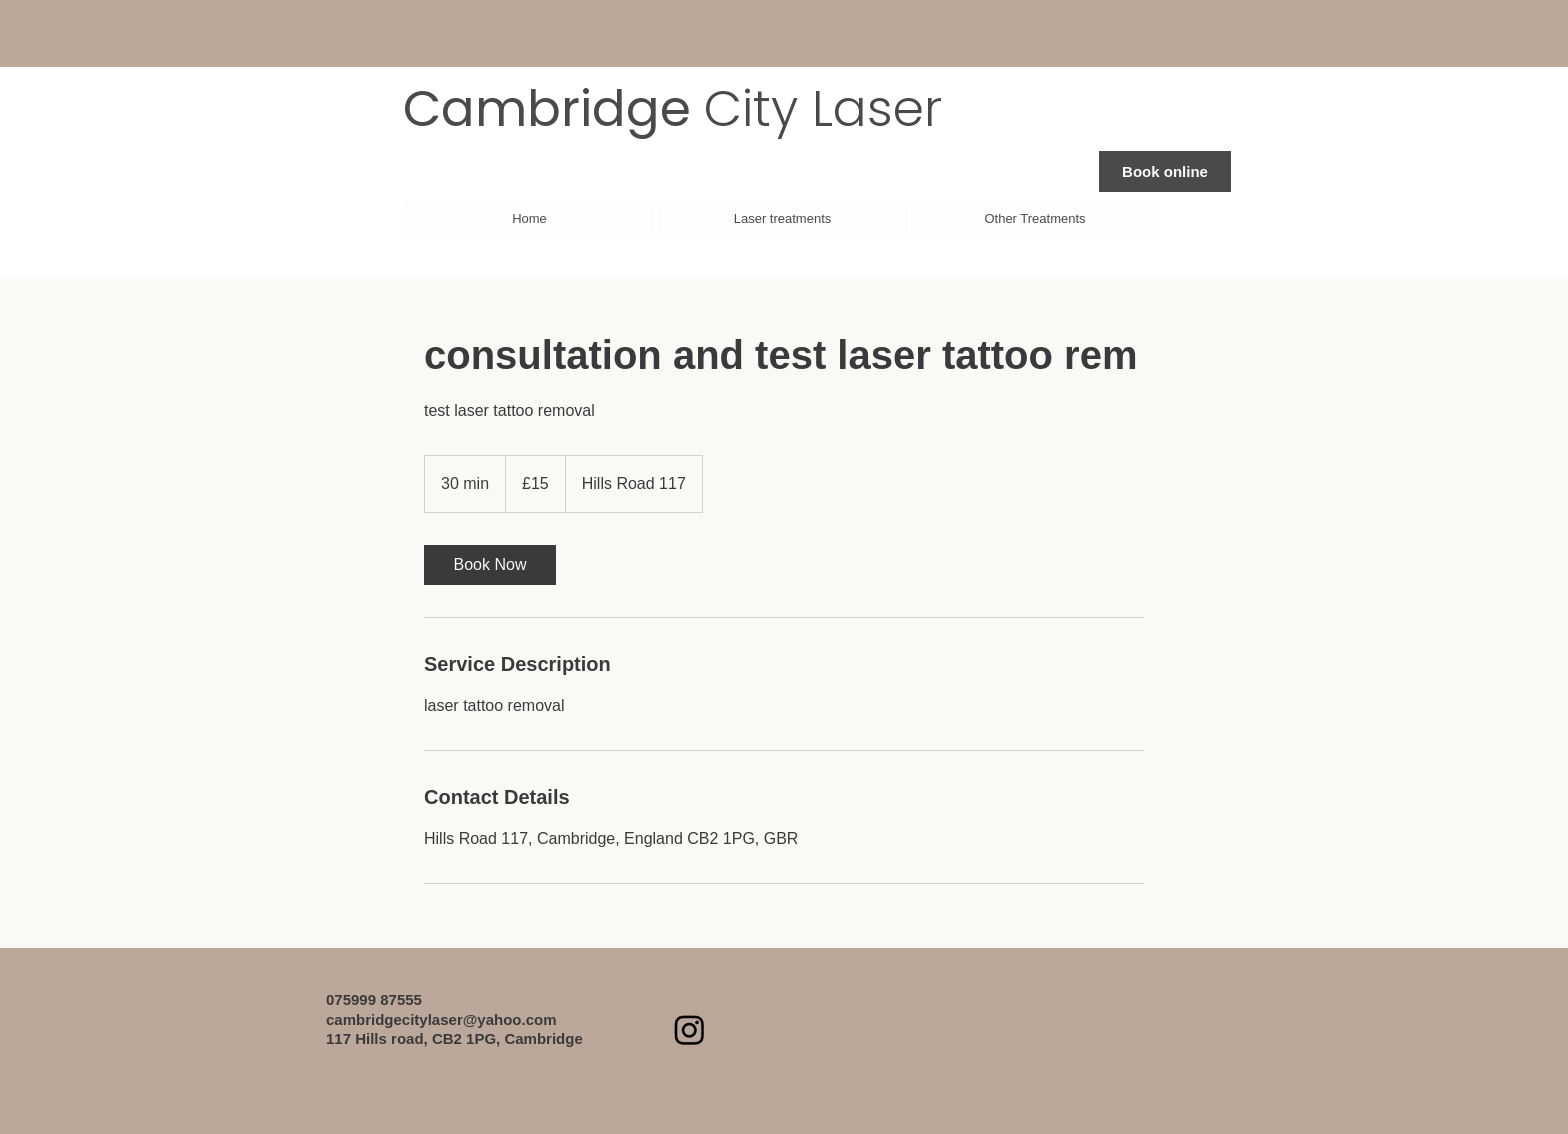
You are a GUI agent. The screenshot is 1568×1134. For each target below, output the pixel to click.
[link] (490, 565)
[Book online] (1165, 171)
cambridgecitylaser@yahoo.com (441, 1019)
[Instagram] (689, 1029)
